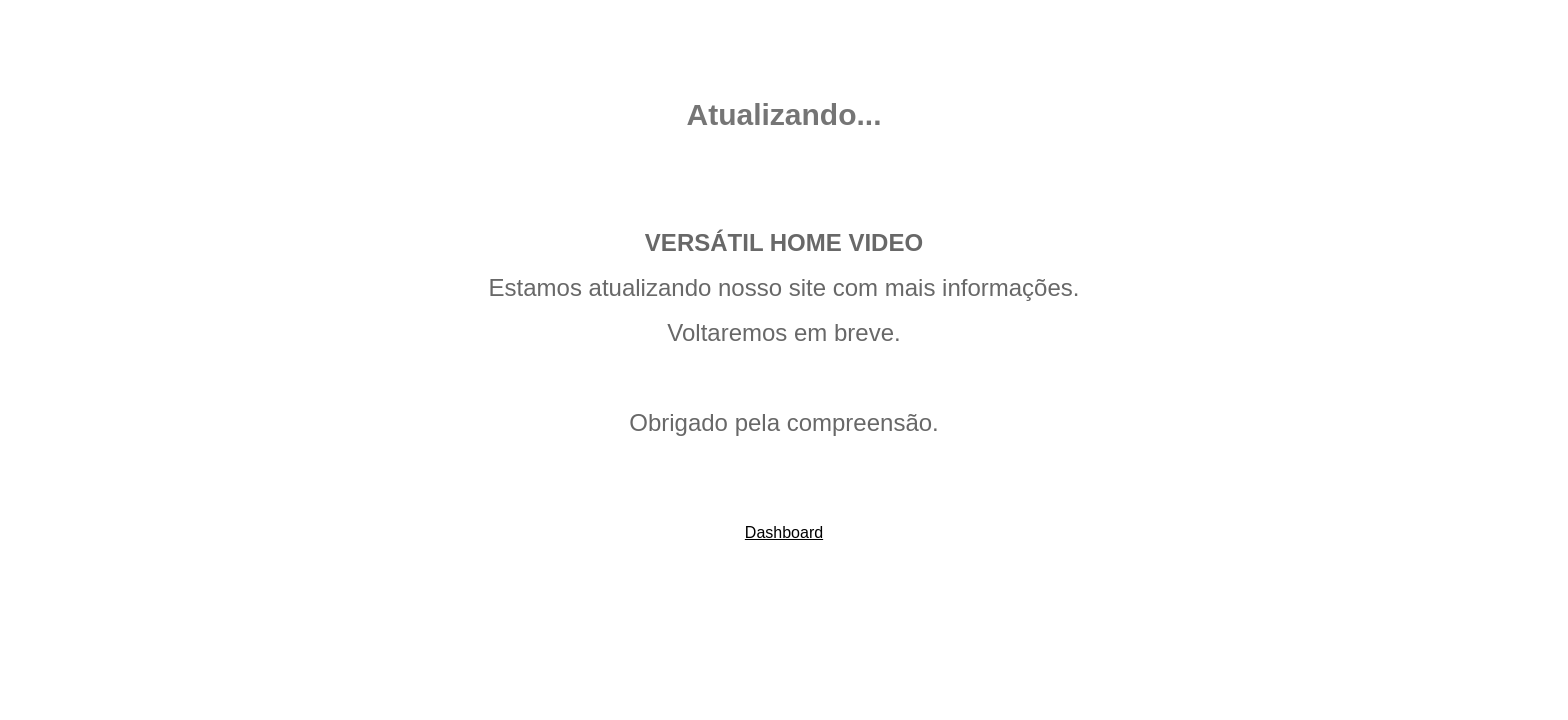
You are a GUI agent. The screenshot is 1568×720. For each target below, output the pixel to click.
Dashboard (784, 532)
